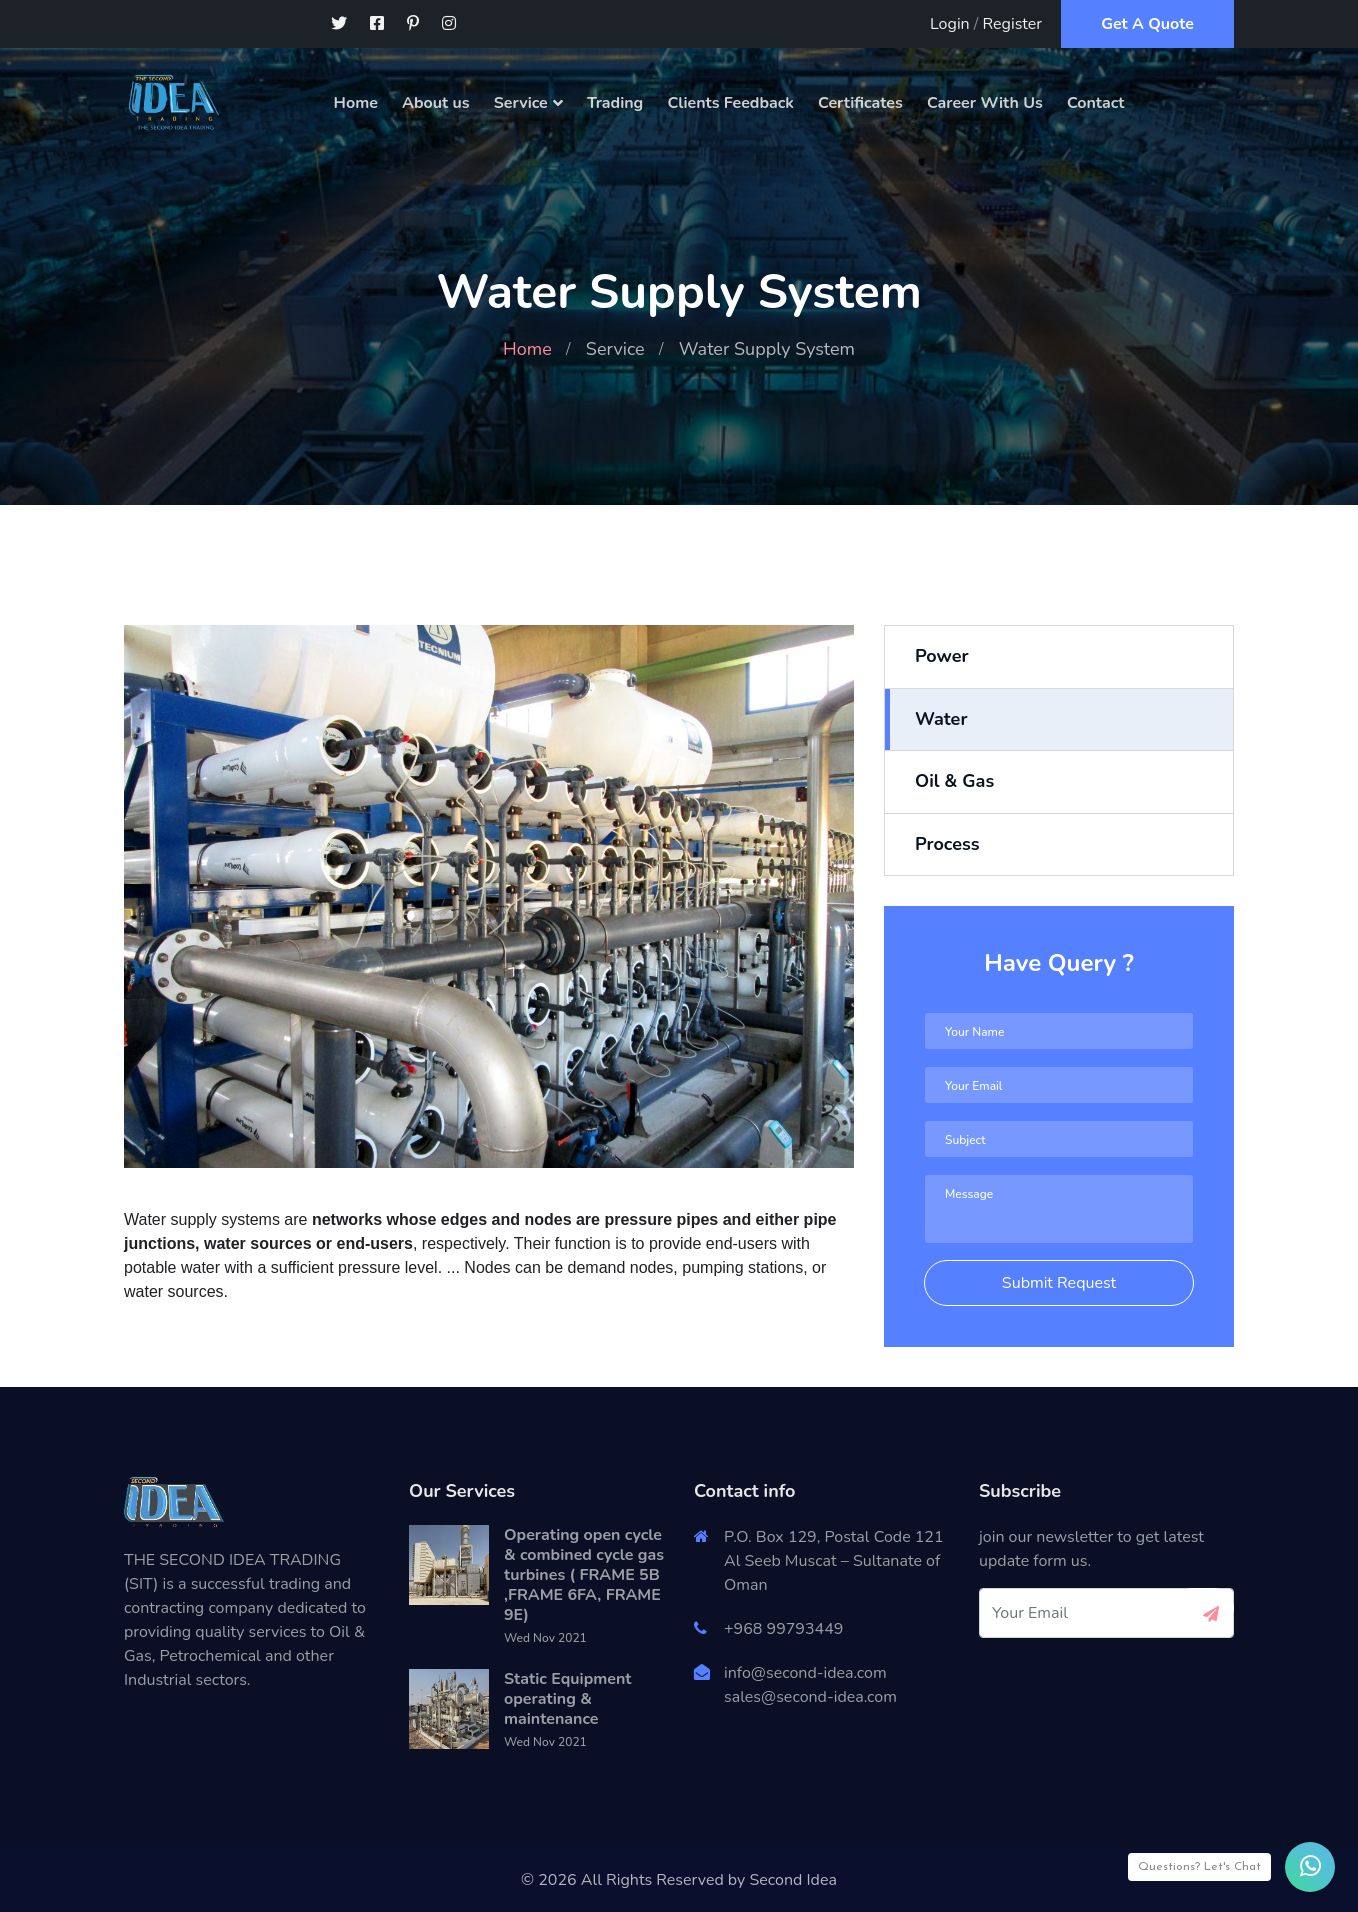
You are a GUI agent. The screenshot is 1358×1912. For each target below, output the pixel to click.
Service (521, 103)
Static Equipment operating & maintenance (568, 1699)
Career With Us (985, 103)
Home (356, 103)
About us (436, 103)
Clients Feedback (730, 103)
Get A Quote (1147, 24)
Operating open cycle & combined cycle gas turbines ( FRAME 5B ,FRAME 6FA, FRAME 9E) (584, 1575)
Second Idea (792, 1880)
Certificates (860, 103)
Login (950, 24)
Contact (1096, 103)
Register (1013, 24)
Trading (615, 103)
